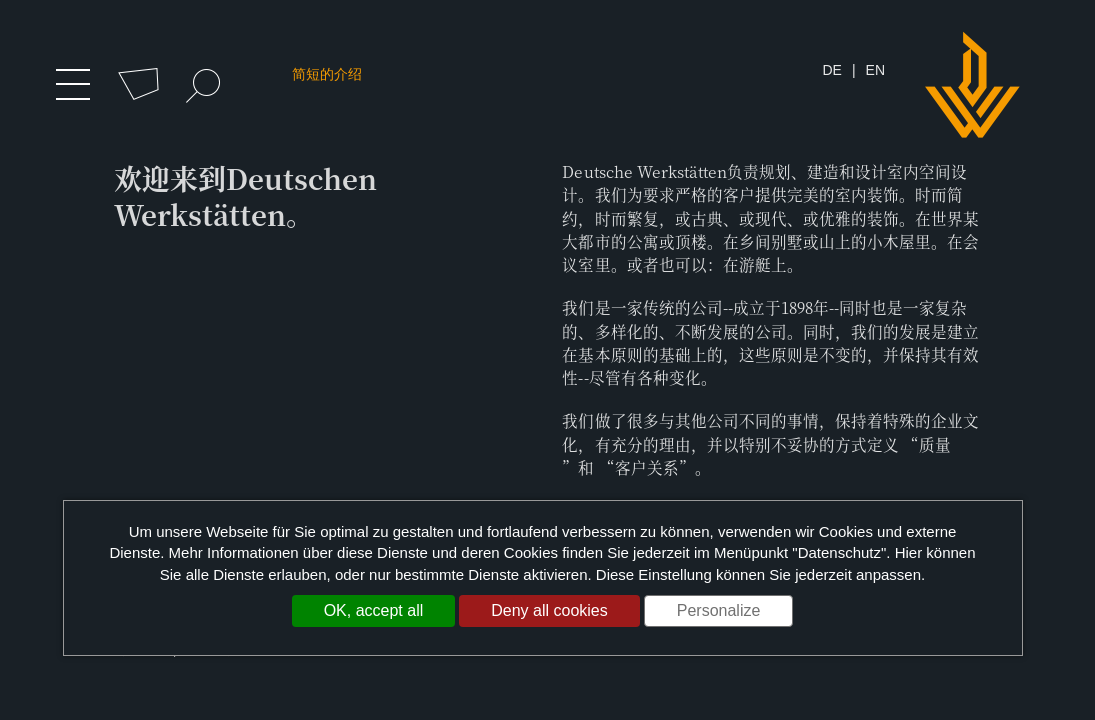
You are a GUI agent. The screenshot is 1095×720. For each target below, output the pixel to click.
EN (875, 71)
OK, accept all (374, 610)
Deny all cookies (549, 610)
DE (831, 71)
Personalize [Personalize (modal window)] (719, 610)
